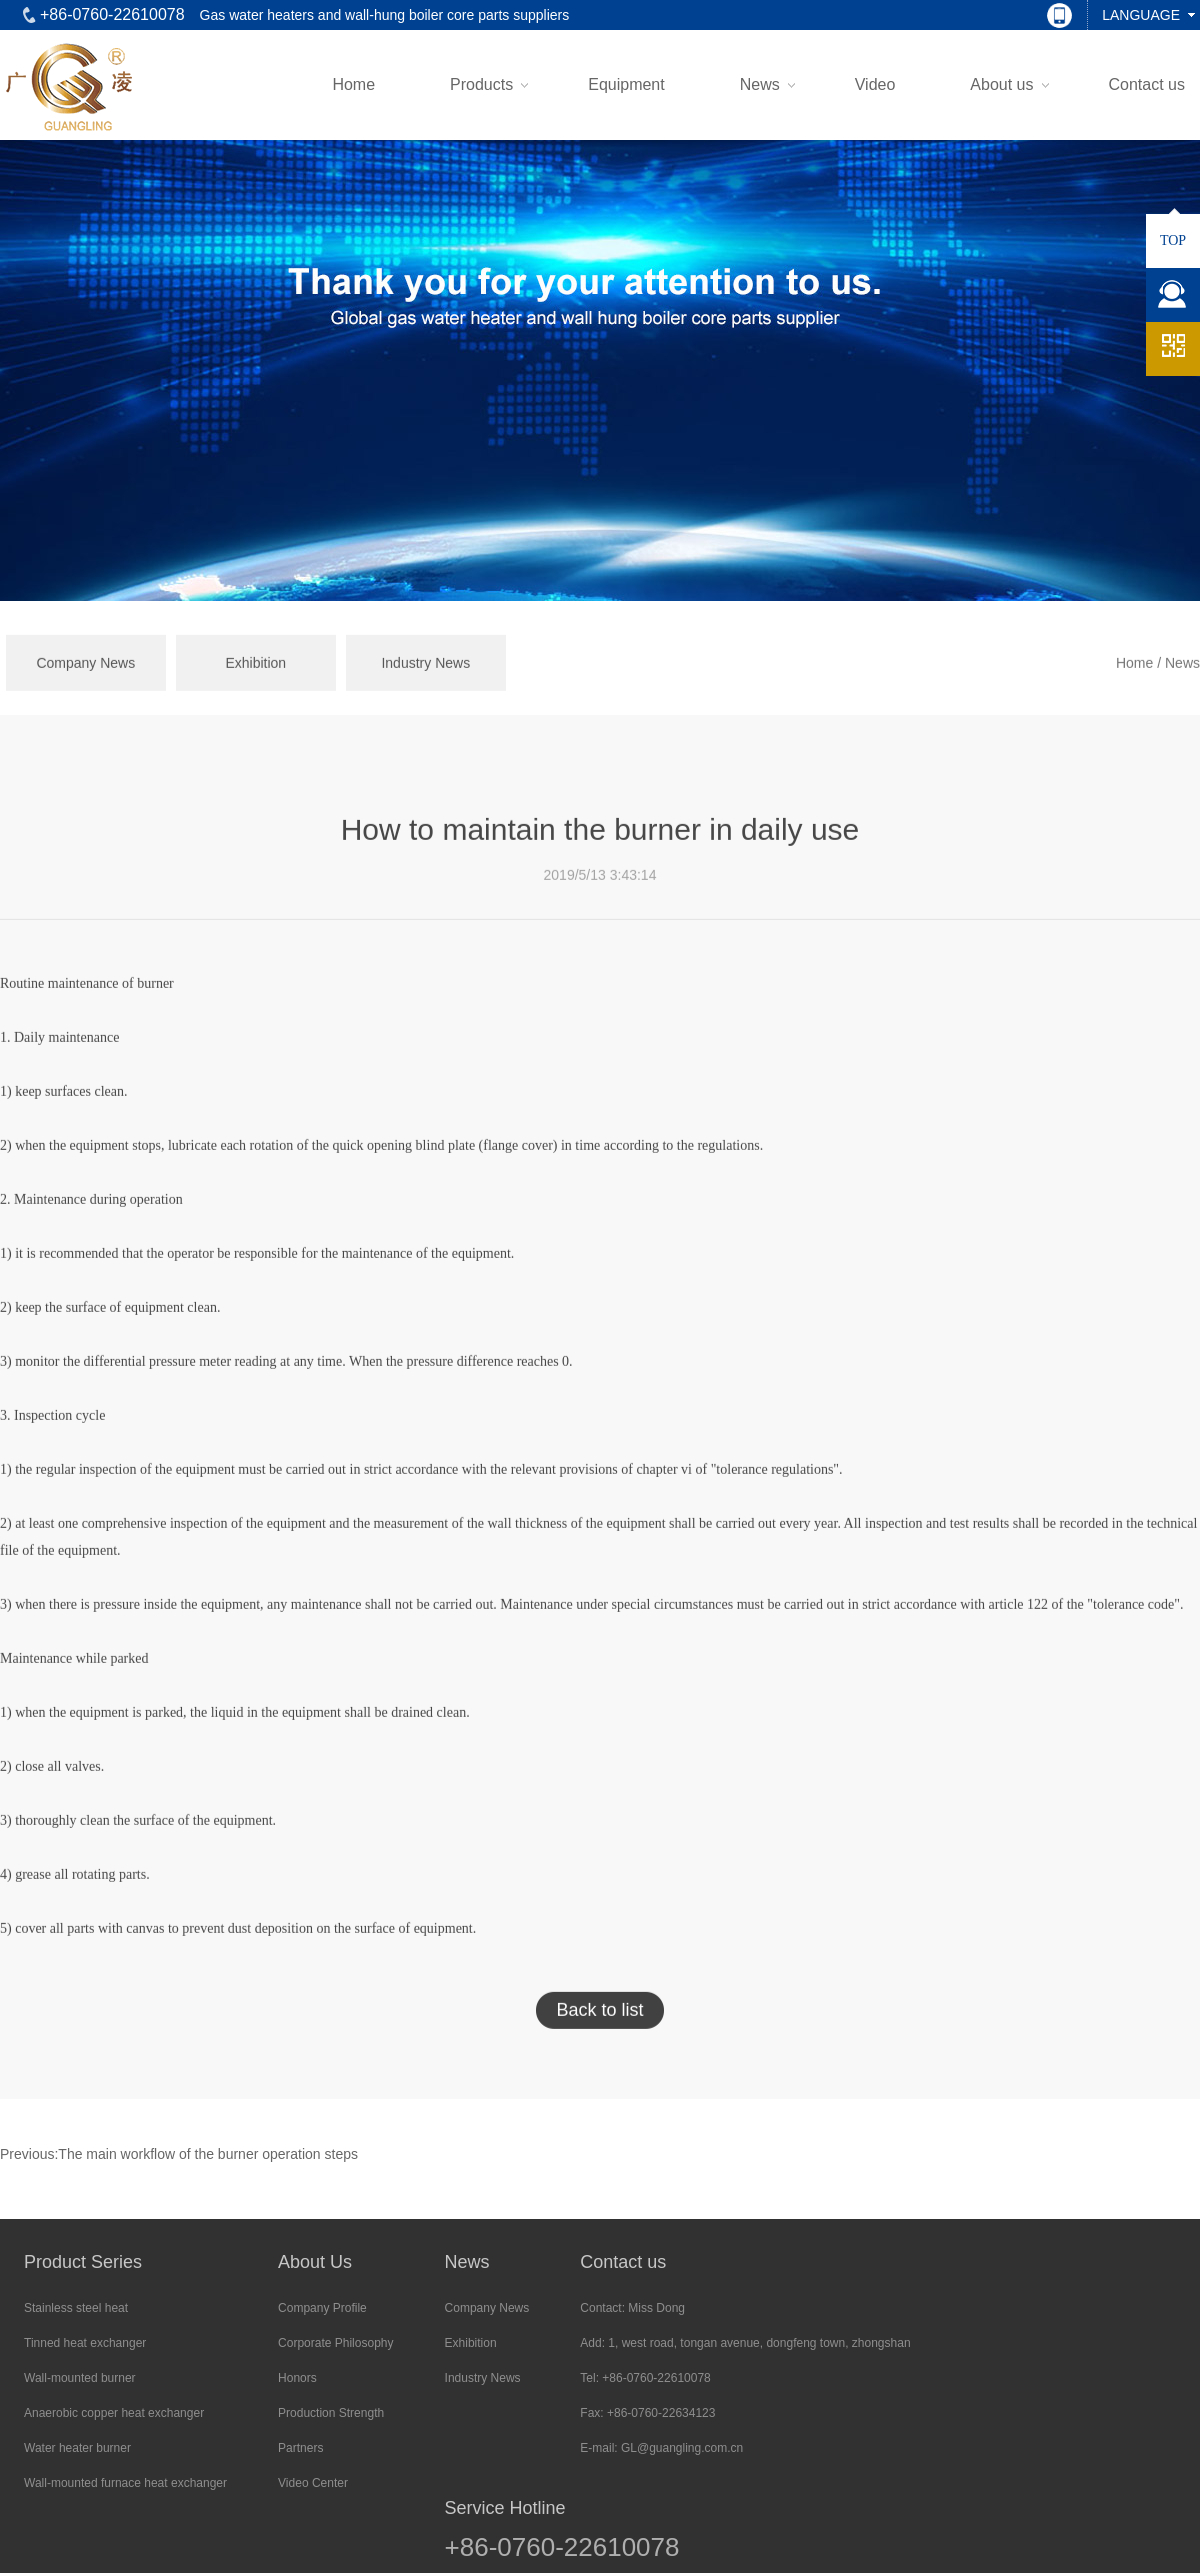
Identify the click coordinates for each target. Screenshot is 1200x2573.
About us (1001, 84)
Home (353, 84)
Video (875, 84)
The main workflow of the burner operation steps (208, 2154)
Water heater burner (77, 2448)
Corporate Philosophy (335, 2343)
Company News (85, 692)
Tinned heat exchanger (85, 2343)
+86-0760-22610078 (562, 2547)
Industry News (425, 692)
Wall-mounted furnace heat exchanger (125, 2483)
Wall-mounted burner (80, 2378)
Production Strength (331, 2413)
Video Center (313, 2483)
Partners (300, 2448)
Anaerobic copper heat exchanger (114, 2413)
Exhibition (255, 692)
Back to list (599, 2039)
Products (481, 84)
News (760, 84)
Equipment (626, 84)
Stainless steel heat (76, 2308)
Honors (297, 2378)
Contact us (1147, 84)
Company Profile (322, 2308)
